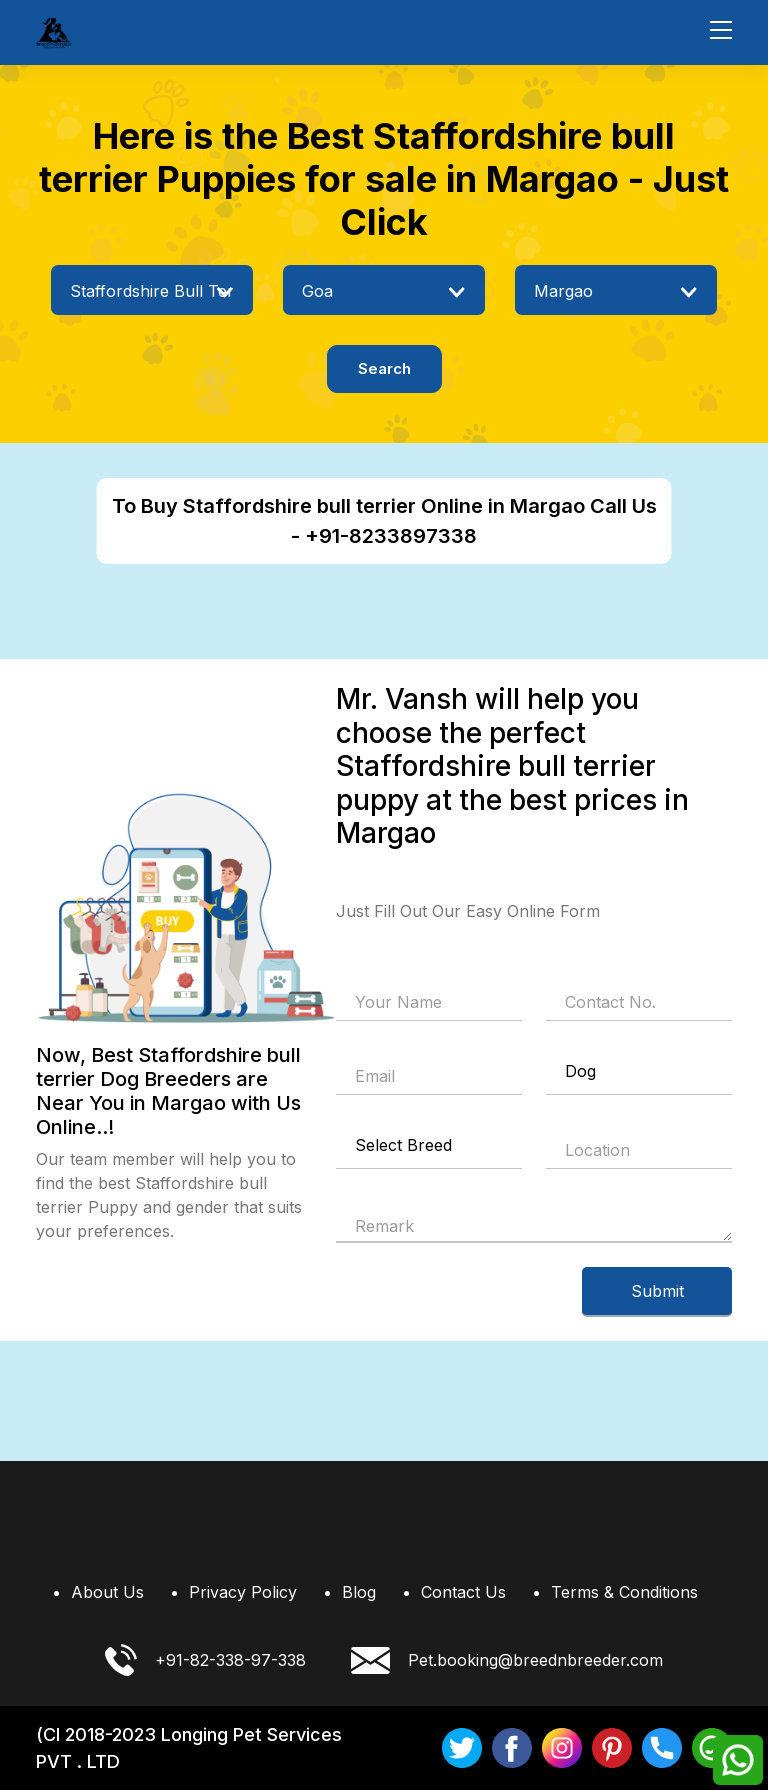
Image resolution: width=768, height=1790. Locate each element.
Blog (359, 1592)
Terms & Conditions (624, 1592)
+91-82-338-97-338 (205, 1660)
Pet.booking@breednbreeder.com (507, 1659)
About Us (107, 1592)
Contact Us (463, 1592)
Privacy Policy (243, 1592)
